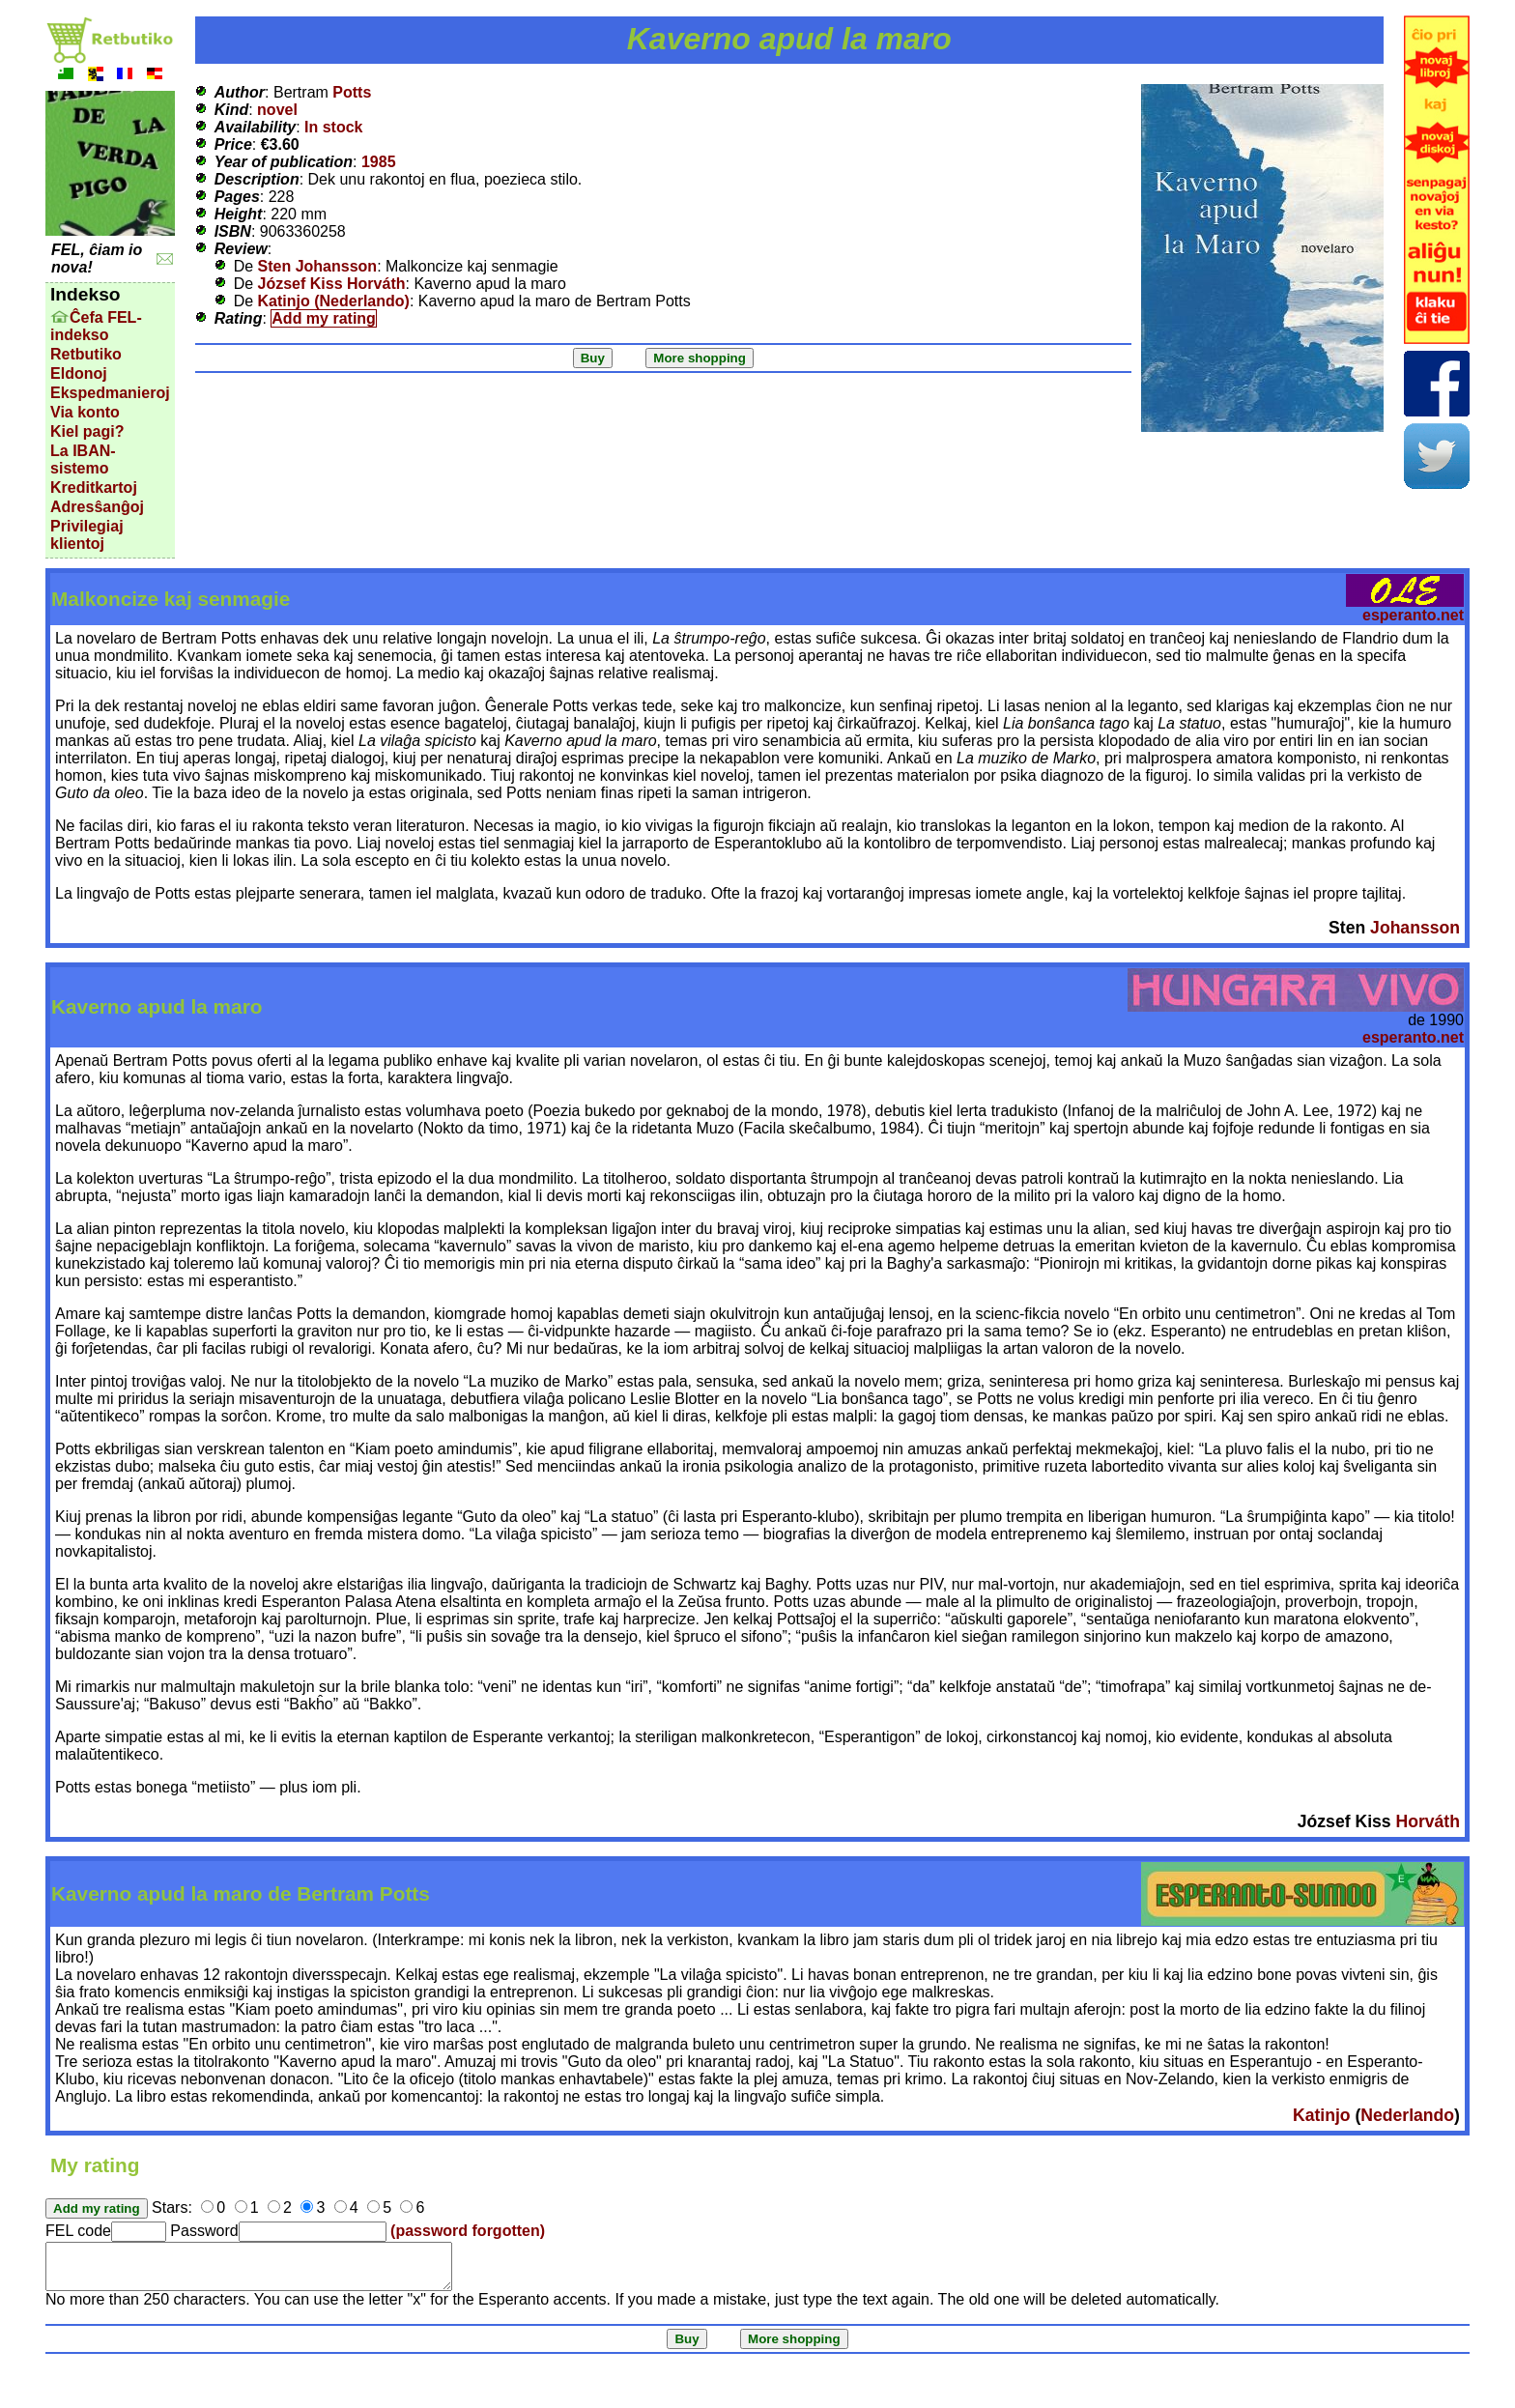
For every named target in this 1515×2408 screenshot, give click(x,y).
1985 (378, 162)
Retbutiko (86, 354)
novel (277, 109)
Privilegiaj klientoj (87, 535)
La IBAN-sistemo (83, 459)
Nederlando (1407, 2115)
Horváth (1427, 1821)
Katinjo (1322, 2115)
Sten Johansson (318, 266)
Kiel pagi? (87, 431)
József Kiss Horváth (332, 283)
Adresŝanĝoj (97, 507)
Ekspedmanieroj (110, 393)
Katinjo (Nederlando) (334, 301)
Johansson (1415, 927)
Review (241, 249)
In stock (333, 127)
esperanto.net (1413, 615)
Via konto (85, 412)
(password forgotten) (467, 2230)
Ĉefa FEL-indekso (96, 326)
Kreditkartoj (93, 487)
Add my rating (324, 318)
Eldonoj (78, 373)
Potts (351, 92)
